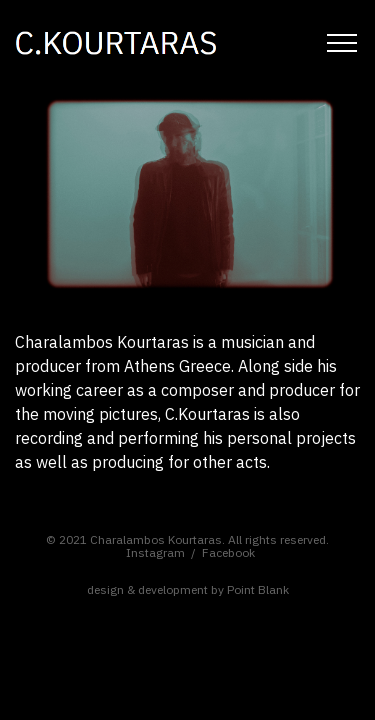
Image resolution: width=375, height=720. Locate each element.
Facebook (228, 552)
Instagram (155, 552)
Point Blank (258, 589)
